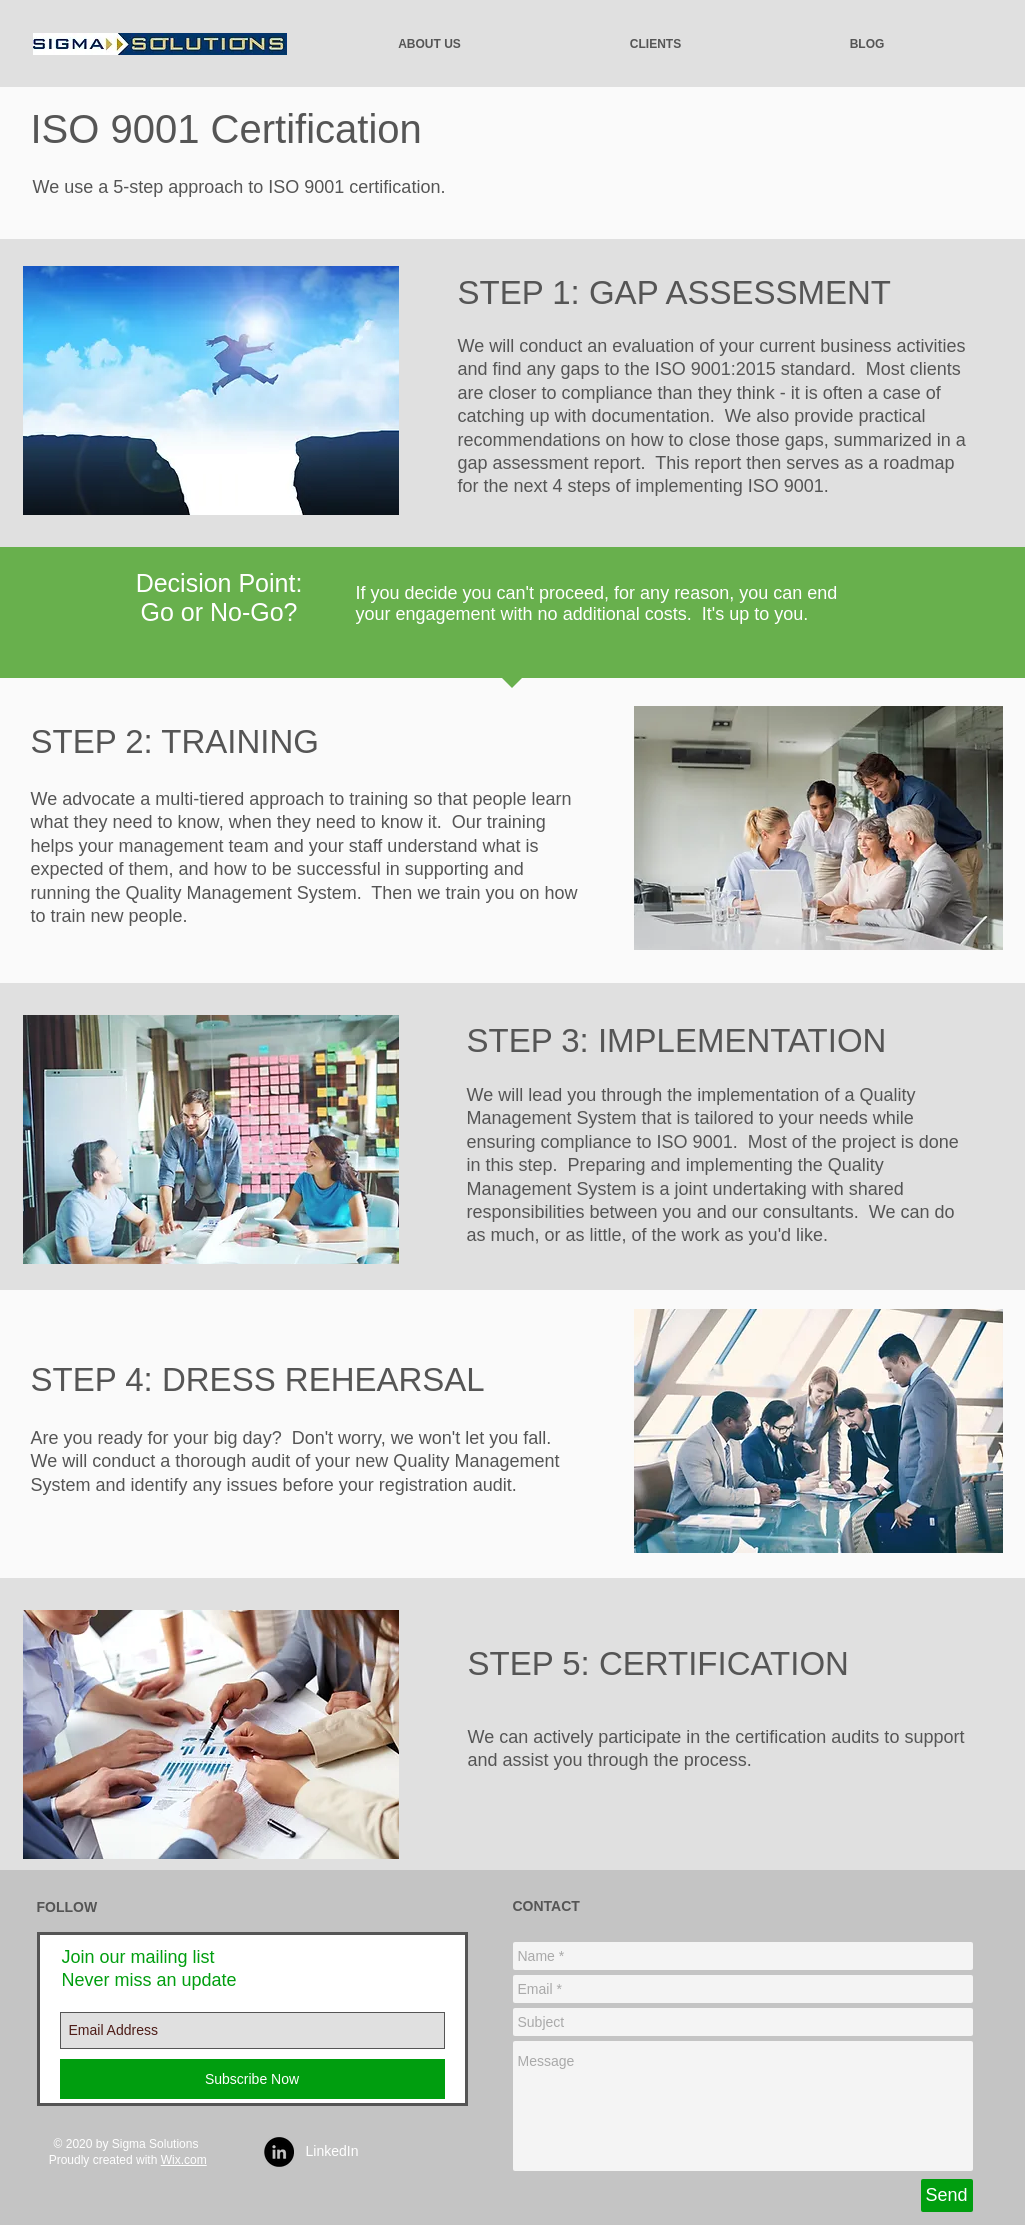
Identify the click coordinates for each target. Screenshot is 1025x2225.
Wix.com (184, 2160)
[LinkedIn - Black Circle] (279, 2152)
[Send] (947, 2195)
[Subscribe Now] (252, 2079)
